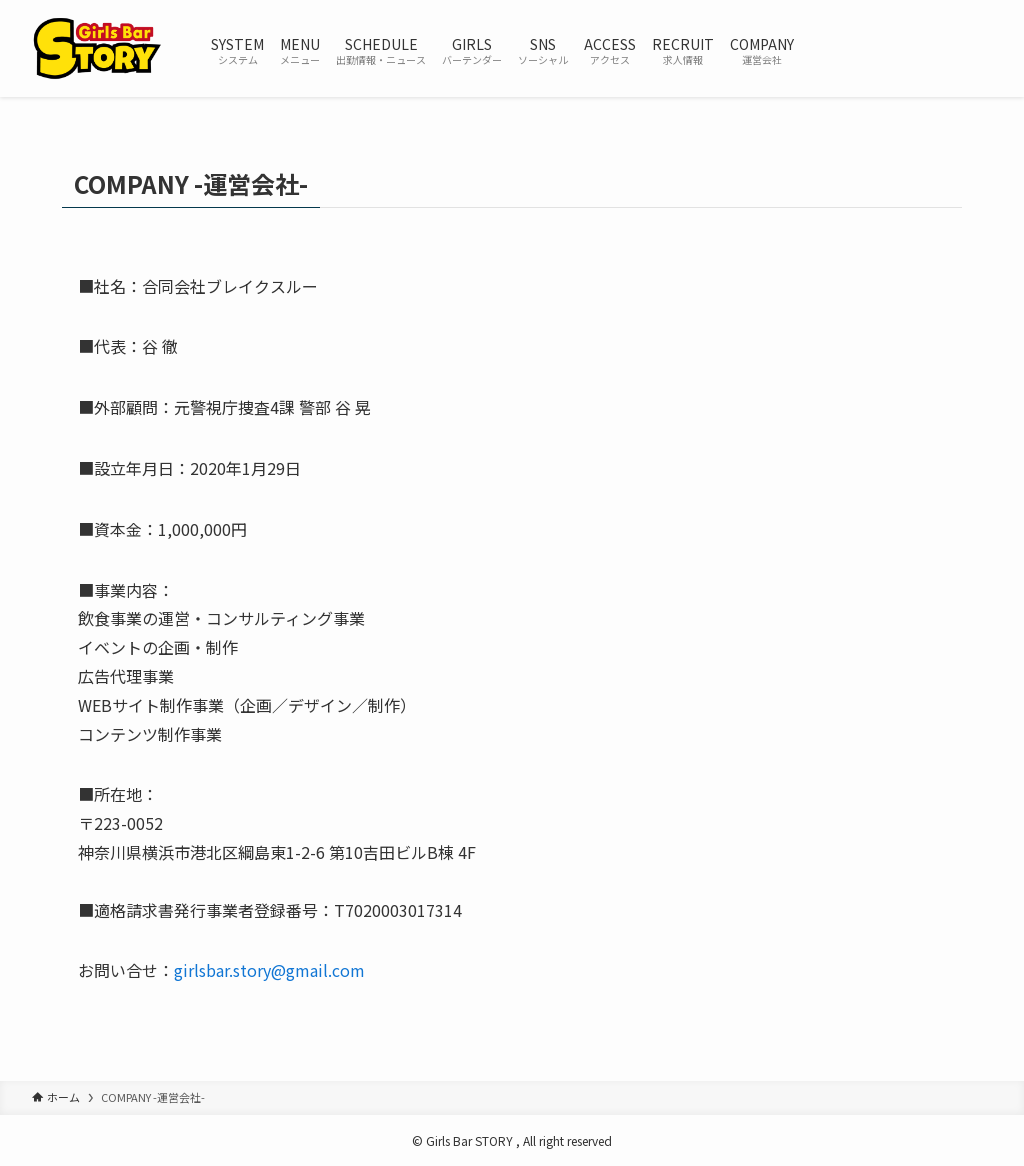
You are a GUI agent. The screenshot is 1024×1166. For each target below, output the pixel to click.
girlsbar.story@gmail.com (269, 970)
